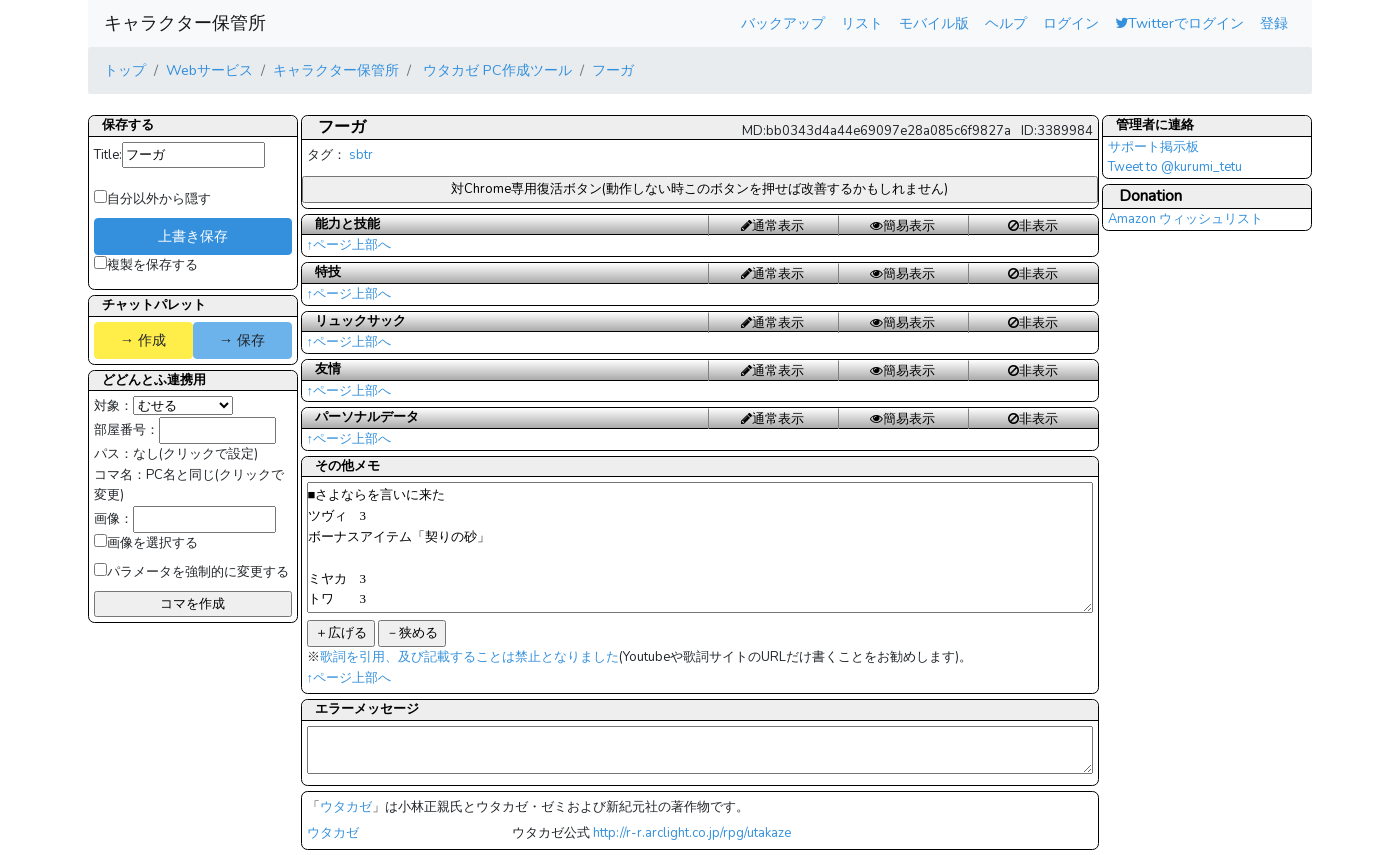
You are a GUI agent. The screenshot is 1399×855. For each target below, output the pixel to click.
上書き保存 (193, 236)
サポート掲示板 (1153, 147)
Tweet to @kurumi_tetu (1175, 167)
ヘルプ (1006, 23)
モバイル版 (934, 23)
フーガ (613, 70)
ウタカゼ (346, 807)
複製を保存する (146, 265)
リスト (862, 23)
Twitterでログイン (1179, 23)
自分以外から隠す (152, 199)
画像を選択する (146, 543)
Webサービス (209, 70)
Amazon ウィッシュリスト (1185, 219)
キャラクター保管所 (185, 23)
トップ (125, 70)
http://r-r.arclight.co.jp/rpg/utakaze (692, 833)
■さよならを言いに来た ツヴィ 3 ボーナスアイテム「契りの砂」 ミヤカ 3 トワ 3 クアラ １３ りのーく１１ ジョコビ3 (700, 547)
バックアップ (783, 23)
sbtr (361, 155)
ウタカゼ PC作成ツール (495, 70)
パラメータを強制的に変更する (191, 572)
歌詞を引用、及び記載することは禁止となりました (469, 657)
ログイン (1071, 23)
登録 (1274, 23)
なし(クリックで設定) (195, 454)
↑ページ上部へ (349, 245)
